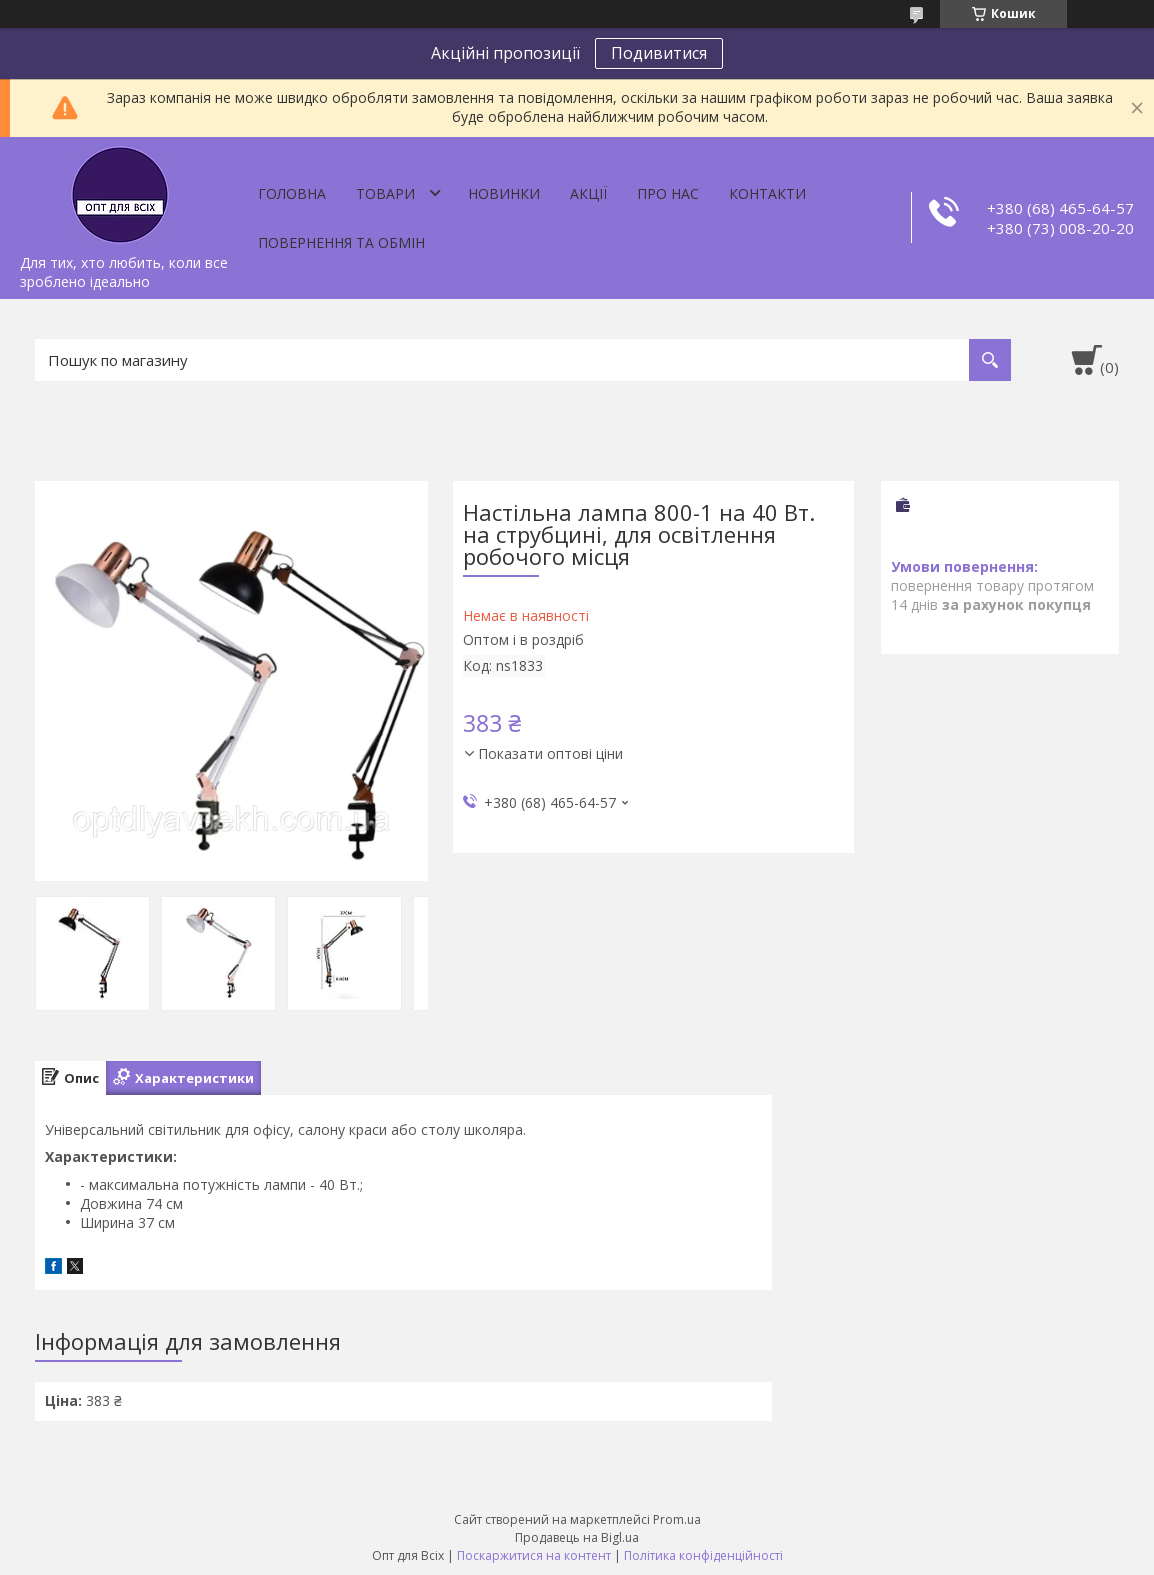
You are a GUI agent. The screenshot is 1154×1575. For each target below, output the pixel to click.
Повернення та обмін (341, 242)
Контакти (767, 193)
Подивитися (659, 53)
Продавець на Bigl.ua (577, 1537)
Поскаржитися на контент (534, 1555)
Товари (385, 193)
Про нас (668, 193)
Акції (588, 193)
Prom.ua (677, 1519)
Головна (292, 193)
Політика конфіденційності (703, 1555)
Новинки (504, 193)
